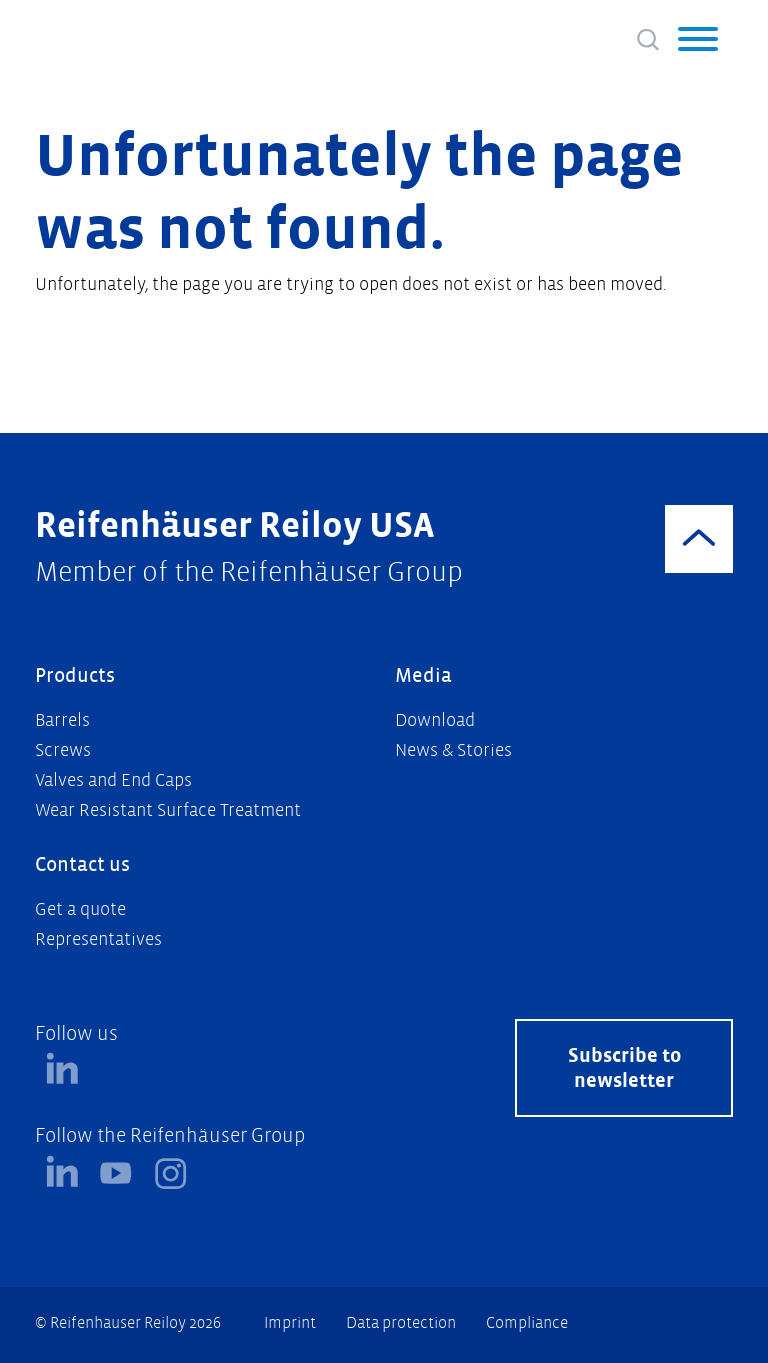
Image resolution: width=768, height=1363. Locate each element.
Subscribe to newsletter (624, 1068)
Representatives (98, 939)
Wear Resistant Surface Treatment (168, 810)
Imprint (290, 1322)
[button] (698, 41)
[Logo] (115, 35)
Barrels (62, 720)
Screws (63, 750)
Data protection (401, 1322)
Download (435, 720)
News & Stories (453, 750)
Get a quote (80, 909)
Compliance (527, 1322)
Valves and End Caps (113, 780)
